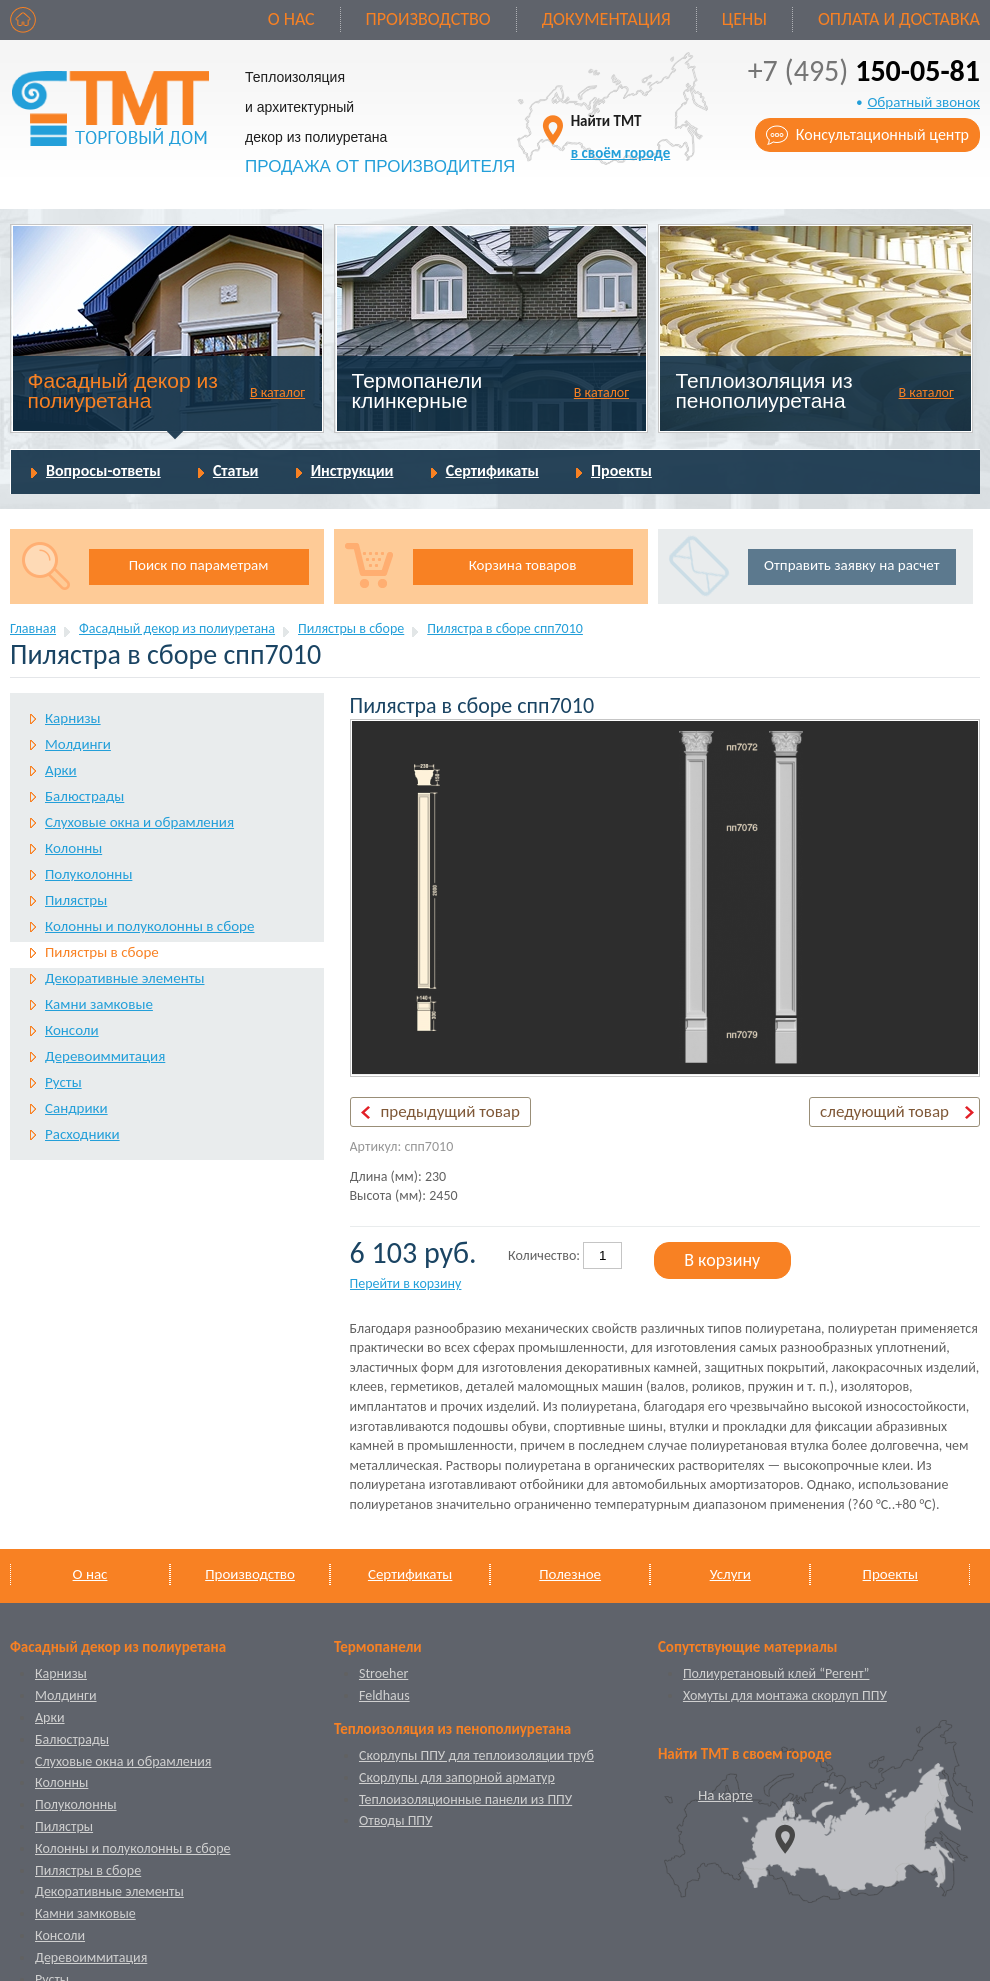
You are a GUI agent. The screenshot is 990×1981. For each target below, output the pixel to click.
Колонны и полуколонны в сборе (149, 926)
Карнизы (73, 718)
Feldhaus (384, 1695)
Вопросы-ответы (103, 470)
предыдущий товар (450, 1111)
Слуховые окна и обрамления (139, 822)
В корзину (722, 1260)
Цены (744, 19)
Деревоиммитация (105, 1056)
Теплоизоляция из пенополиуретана (763, 390)
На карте (725, 1795)
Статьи (236, 470)
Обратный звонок (923, 102)
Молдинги (78, 744)
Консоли (72, 1030)
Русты (63, 1082)
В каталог (277, 392)
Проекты (621, 470)
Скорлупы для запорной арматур (457, 1777)
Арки (61, 770)
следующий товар (884, 1111)
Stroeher (383, 1673)
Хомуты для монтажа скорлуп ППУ (785, 1695)
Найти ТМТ (621, 136)
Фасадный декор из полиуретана (123, 390)
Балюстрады (84, 796)
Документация (606, 19)
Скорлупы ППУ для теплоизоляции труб (476, 1755)
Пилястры (76, 900)
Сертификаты (492, 470)
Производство (428, 19)
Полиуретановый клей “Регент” (776, 1673)
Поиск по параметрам (199, 565)
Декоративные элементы (124, 978)
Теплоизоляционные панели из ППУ (465, 1799)
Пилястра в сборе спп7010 (505, 628)
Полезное (570, 1574)
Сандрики (76, 1108)
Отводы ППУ (395, 1820)
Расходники (82, 1134)
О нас (291, 19)
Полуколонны (88, 874)
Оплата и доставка (899, 19)
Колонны (73, 848)
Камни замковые (99, 1004)
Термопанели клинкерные (417, 390)
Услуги (730, 1574)
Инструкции (352, 470)
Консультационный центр (882, 134)
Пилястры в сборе (351, 628)
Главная (33, 628)
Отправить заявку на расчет (851, 565)
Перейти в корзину (406, 1283)
